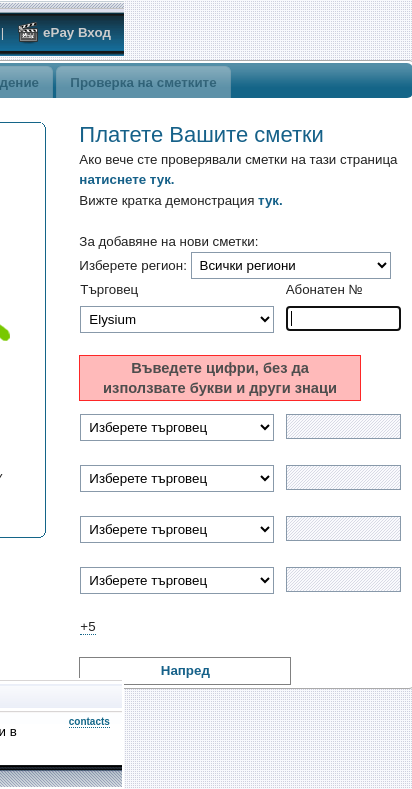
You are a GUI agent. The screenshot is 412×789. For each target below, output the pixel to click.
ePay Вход (64, 32)
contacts (89, 721)
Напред (185, 670)
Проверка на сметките (143, 82)
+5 (87, 626)
